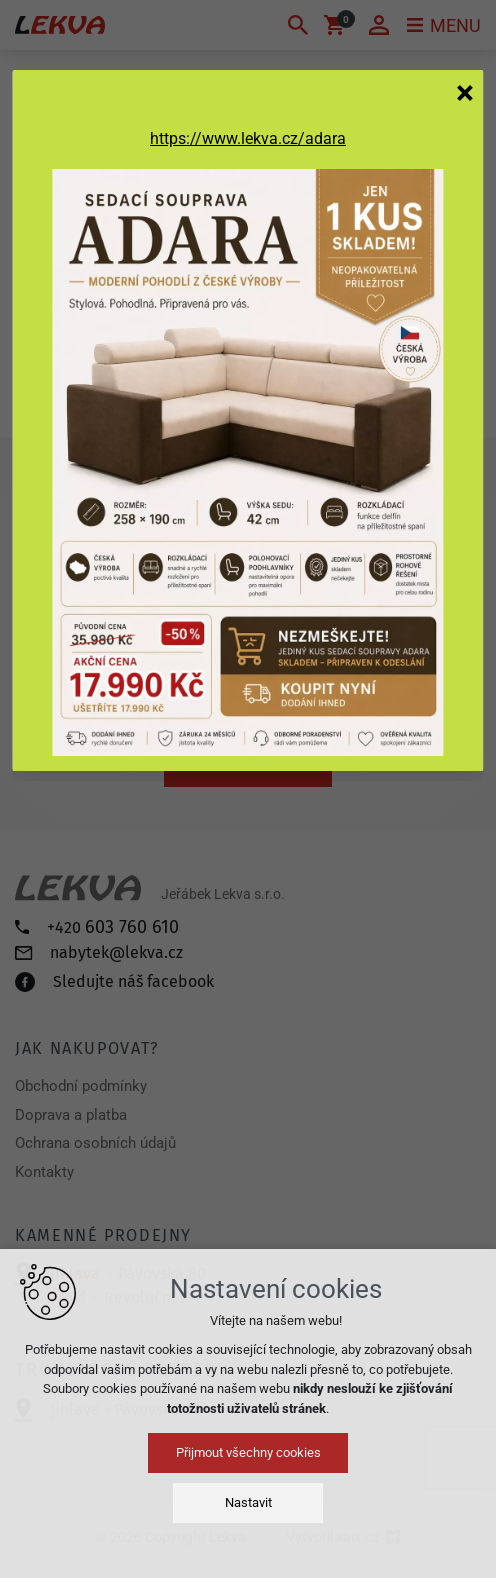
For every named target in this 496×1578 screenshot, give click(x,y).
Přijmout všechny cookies (248, 1452)
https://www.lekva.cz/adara (248, 138)
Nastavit (248, 1502)
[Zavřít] (465, 92)
